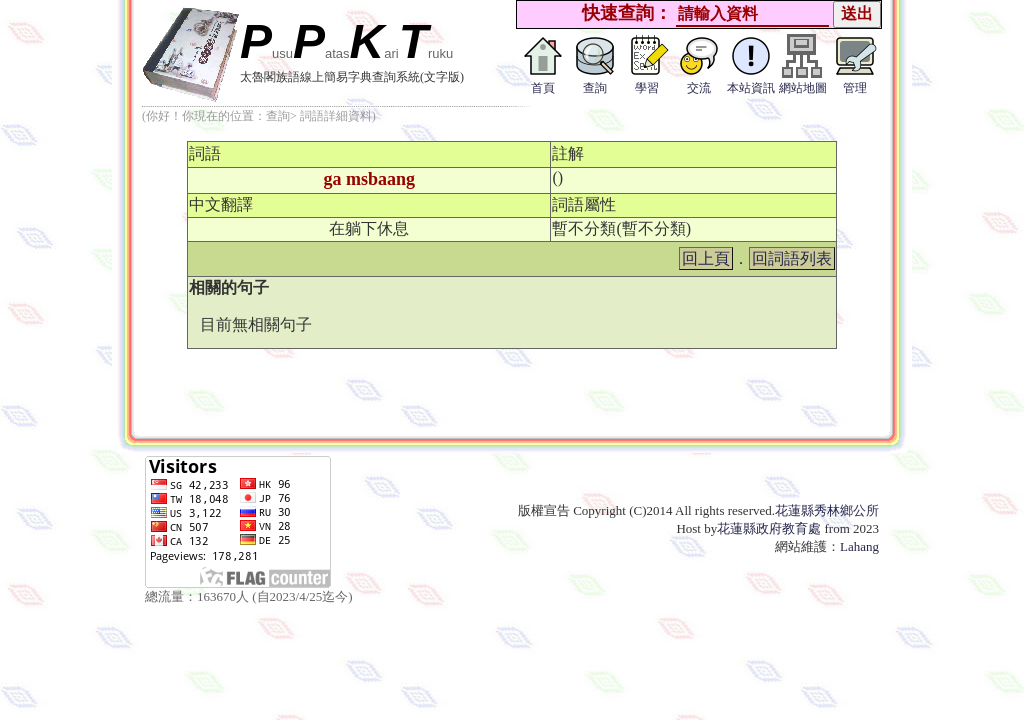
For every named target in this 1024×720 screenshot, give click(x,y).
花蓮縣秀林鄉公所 (827, 510)
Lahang (859, 546)
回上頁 (706, 258)
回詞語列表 (792, 258)
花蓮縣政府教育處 (769, 528)
